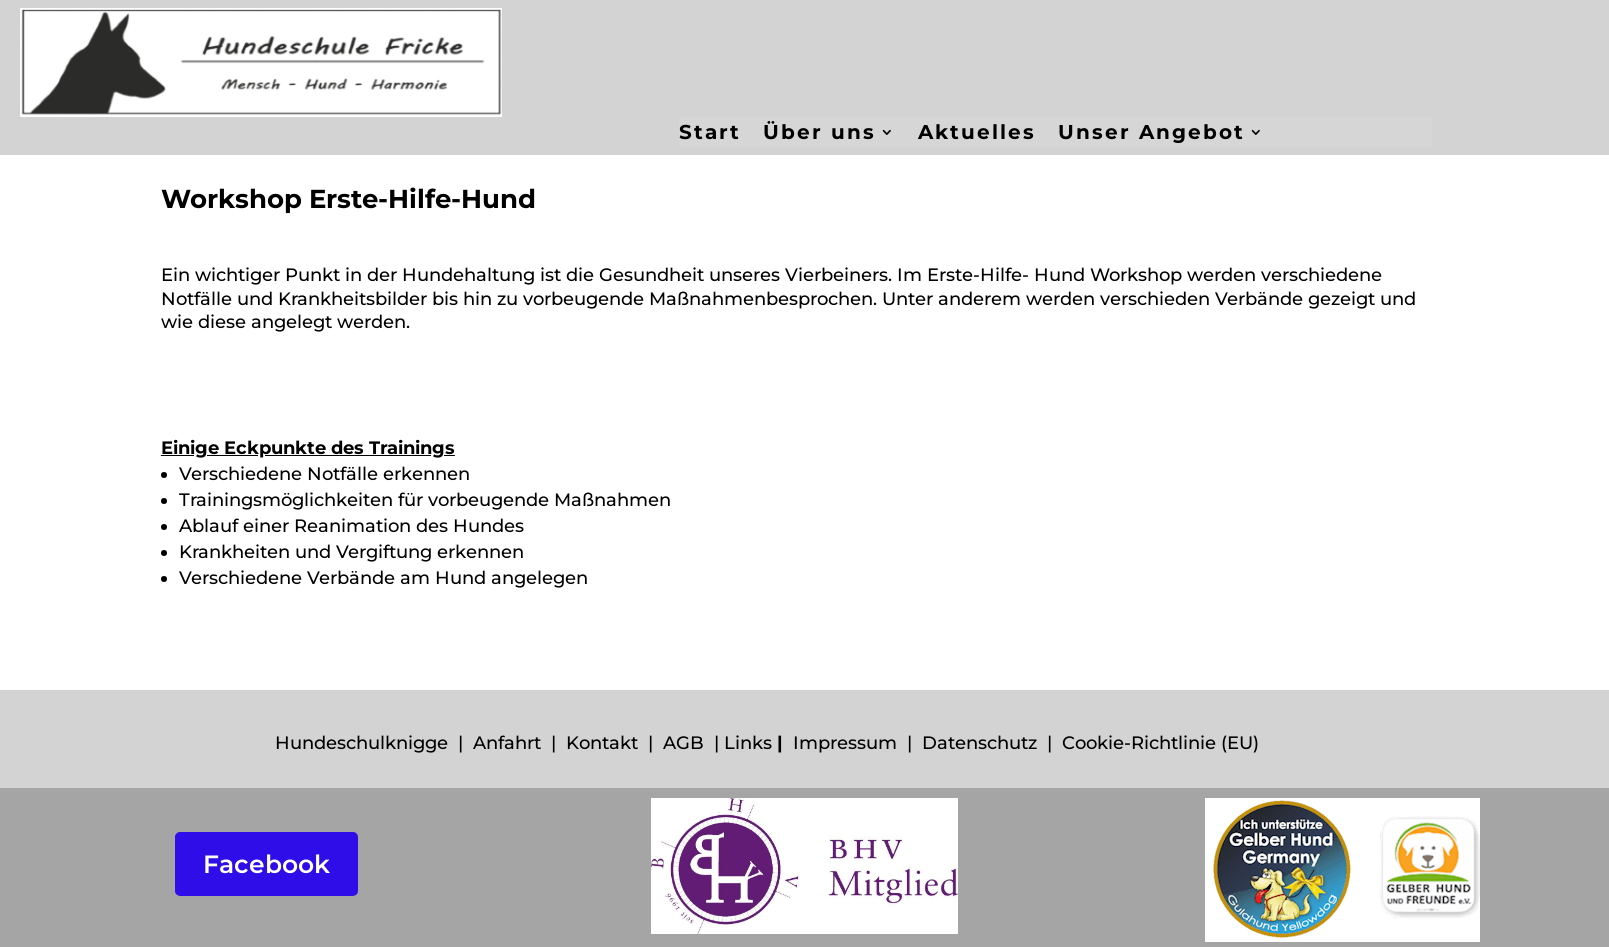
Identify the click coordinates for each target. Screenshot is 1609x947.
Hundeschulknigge (361, 743)
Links (748, 743)
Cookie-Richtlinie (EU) (1160, 743)
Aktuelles (977, 134)
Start (710, 134)
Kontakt (602, 743)
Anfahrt (507, 743)
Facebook (266, 864)
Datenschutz (979, 743)
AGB (683, 743)
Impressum (845, 743)
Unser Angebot (1151, 134)
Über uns (819, 134)
